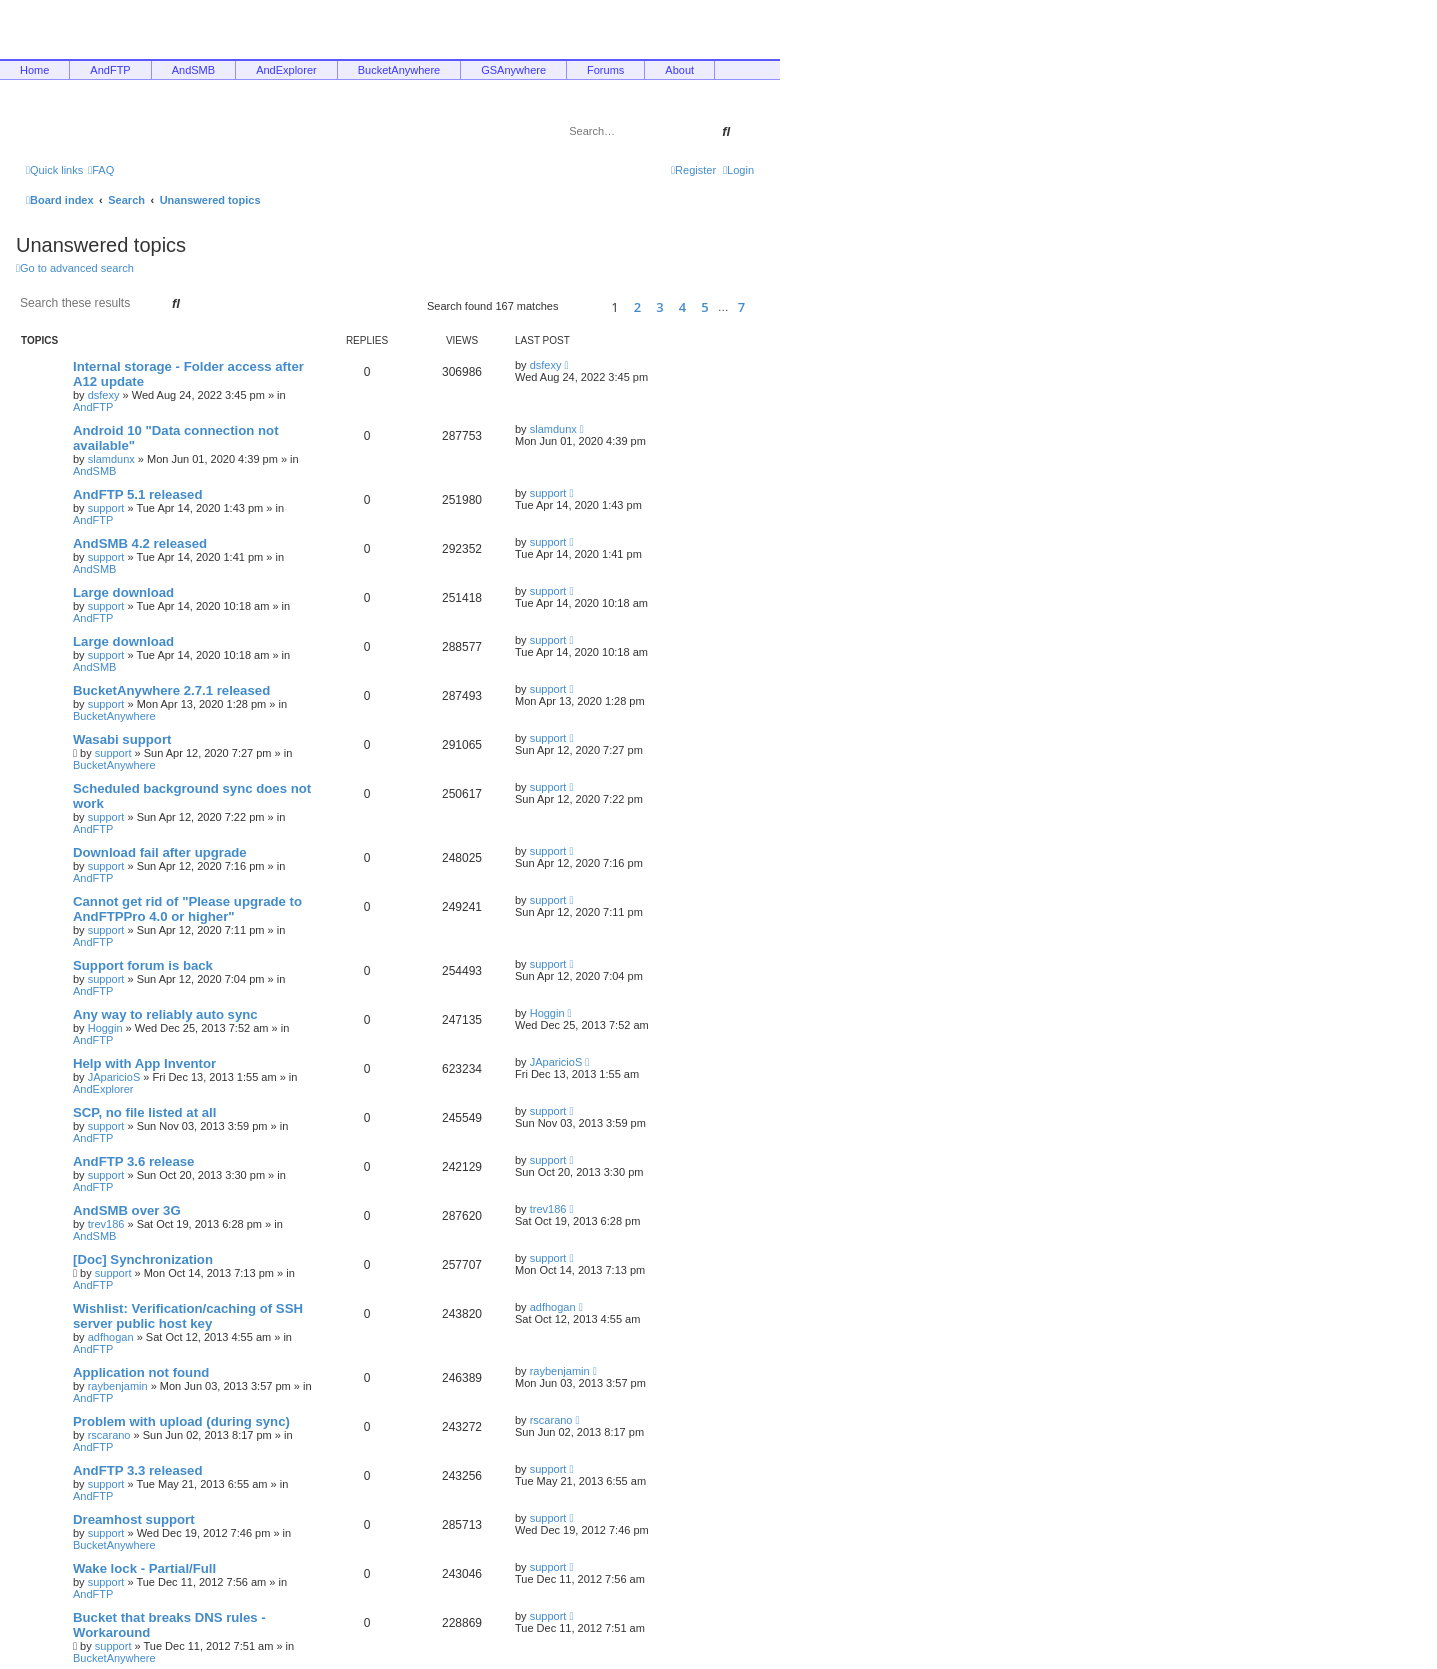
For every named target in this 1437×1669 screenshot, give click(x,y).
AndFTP (110, 70)
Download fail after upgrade (160, 852)
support (106, 508)
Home (34, 70)
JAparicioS (114, 1077)
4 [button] (682, 307)
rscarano (109, 1435)
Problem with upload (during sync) (181, 1421)
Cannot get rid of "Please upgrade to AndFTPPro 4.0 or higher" (187, 909)
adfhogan (111, 1337)
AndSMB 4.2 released (140, 543)
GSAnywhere (513, 70)
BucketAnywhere (399, 70)
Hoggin (105, 1028)
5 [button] (704, 307)
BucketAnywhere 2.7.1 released (171, 690)
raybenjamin (118, 1386)
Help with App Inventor (144, 1063)
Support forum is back (143, 965)
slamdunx (111, 459)
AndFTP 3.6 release (133, 1161)
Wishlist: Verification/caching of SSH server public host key (188, 1316)
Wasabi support (122, 739)
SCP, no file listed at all (144, 1112)
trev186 (106, 1224)
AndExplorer (286, 70)
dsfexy (104, 395)
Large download (123, 592)
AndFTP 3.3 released (138, 1470)
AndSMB (193, 70)
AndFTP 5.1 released (138, 494)
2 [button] (637, 307)
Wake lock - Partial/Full (144, 1568)
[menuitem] (101, 170)
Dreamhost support (134, 1519)
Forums (605, 70)
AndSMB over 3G (127, 1210)
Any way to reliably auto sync (165, 1014)
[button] (581, 306)
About (679, 70)
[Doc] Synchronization (143, 1259)
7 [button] (741, 307)
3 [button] (659, 307)
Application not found (141, 1372)
